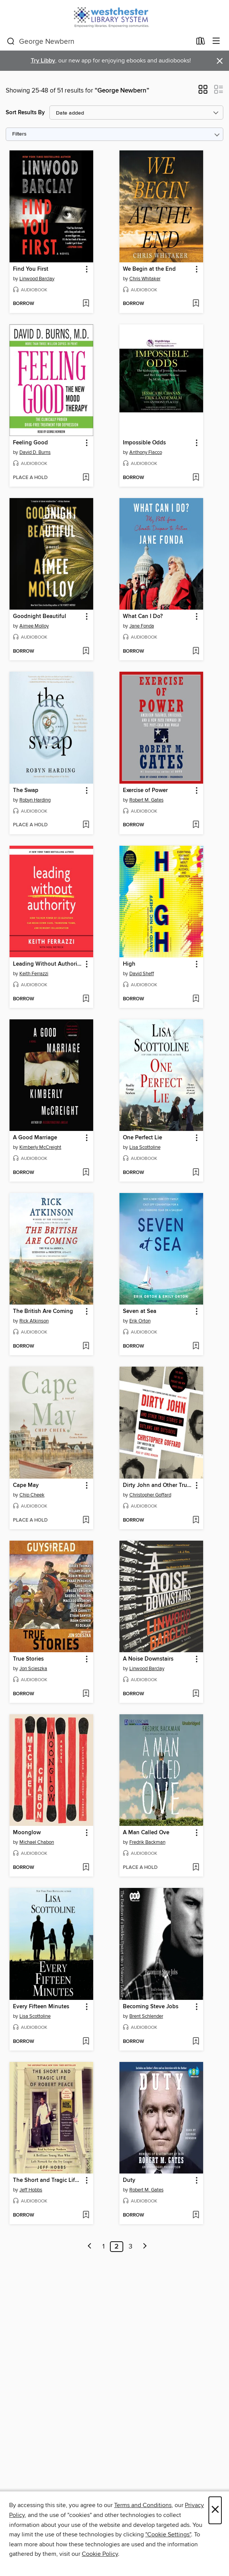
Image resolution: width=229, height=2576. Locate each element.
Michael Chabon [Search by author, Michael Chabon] (36, 1842)
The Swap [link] (25, 790)
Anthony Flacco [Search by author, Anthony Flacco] (145, 452)
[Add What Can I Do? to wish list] (195, 651)
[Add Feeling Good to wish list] (86, 478)
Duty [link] (129, 2180)
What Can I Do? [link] (143, 616)
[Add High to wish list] (195, 999)
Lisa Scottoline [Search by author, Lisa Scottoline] (145, 1147)
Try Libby (43, 61)
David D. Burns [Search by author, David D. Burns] (35, 452)
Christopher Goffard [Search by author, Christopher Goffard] (150, 1495)
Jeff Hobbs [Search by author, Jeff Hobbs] (30, 2190)
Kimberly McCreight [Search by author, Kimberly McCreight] (40, 1147)
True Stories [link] (28, 1659)
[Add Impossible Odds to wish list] (195, 478)
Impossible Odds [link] (144, 442)
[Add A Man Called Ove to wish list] (195, 1868)
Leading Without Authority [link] (47, 964)
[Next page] (145, 2246)
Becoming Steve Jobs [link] (150, 2006)
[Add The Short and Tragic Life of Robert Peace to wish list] (86, 2215)
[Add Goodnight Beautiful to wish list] (86, 651)
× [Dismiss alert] (220, 61)
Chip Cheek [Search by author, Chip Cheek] (32, 1495)
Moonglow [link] (27, 1832)
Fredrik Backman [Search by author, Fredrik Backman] (147, 1842)
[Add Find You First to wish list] (86, 304)
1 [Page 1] (103, 2246)
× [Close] (215, 2510)
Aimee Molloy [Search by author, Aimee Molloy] (34, 626)
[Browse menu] (216, 41)
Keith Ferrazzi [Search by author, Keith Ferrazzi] (33, 974)
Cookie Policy (100, 2554)
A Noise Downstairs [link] (148, 1659)
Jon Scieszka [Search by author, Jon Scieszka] (33, 1669)
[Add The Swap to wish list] (86, 825)
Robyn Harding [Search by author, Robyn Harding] (35, 800)
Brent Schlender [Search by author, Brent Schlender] (146, 2016)
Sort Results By (25, 112)
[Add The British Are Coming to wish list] (86, 1346)
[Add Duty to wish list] (195, 2215)
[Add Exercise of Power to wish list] (195, 825)
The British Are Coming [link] (43, 1311)
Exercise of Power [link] (145, 790)
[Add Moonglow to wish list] (86, 1868)
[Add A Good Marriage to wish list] (86, 1173)
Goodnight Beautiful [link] (39, 616)
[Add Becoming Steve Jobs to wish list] (195, 2042)
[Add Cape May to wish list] (86, 1520)
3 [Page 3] (130, 2246)
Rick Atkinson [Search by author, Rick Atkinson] (34, 1321)
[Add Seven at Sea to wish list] (195, 1346)
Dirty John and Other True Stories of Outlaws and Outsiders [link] (157, 1485)
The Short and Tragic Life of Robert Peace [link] (48, 2180)
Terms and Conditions (143, 2505)
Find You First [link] (30, 269)
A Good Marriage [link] (35, 1137)
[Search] (11, 41)
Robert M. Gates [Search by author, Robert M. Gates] (146, 800)
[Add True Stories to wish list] (86, 1694)
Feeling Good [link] (30, 442)
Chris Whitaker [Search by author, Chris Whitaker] (145, 279)
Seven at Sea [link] (139, 1311)
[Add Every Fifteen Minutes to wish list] (86, 2042)
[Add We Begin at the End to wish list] (195, 304)
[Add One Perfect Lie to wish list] (195, 1173)
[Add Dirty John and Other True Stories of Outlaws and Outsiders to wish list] (195, 1520)
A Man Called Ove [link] (146, 1832)
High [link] (129, 964)
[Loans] (201, 43)
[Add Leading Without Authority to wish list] (86, 999)
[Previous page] (90, 2246)
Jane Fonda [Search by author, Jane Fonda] (141, 626)
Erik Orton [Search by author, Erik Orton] (140, 1321)
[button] (203, 92)
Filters (19, 134)
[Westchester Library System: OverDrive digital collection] (114, 16)
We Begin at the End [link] (149, 269)
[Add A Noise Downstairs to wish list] (195, 1694)
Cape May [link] (26, 1485)
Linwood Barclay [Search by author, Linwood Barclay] (36, 279)
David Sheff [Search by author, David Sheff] (141, 974)
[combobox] (99, 41)
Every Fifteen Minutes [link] (41, 2006)
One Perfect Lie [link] (142, 1137)
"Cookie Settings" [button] (168, 2534)
